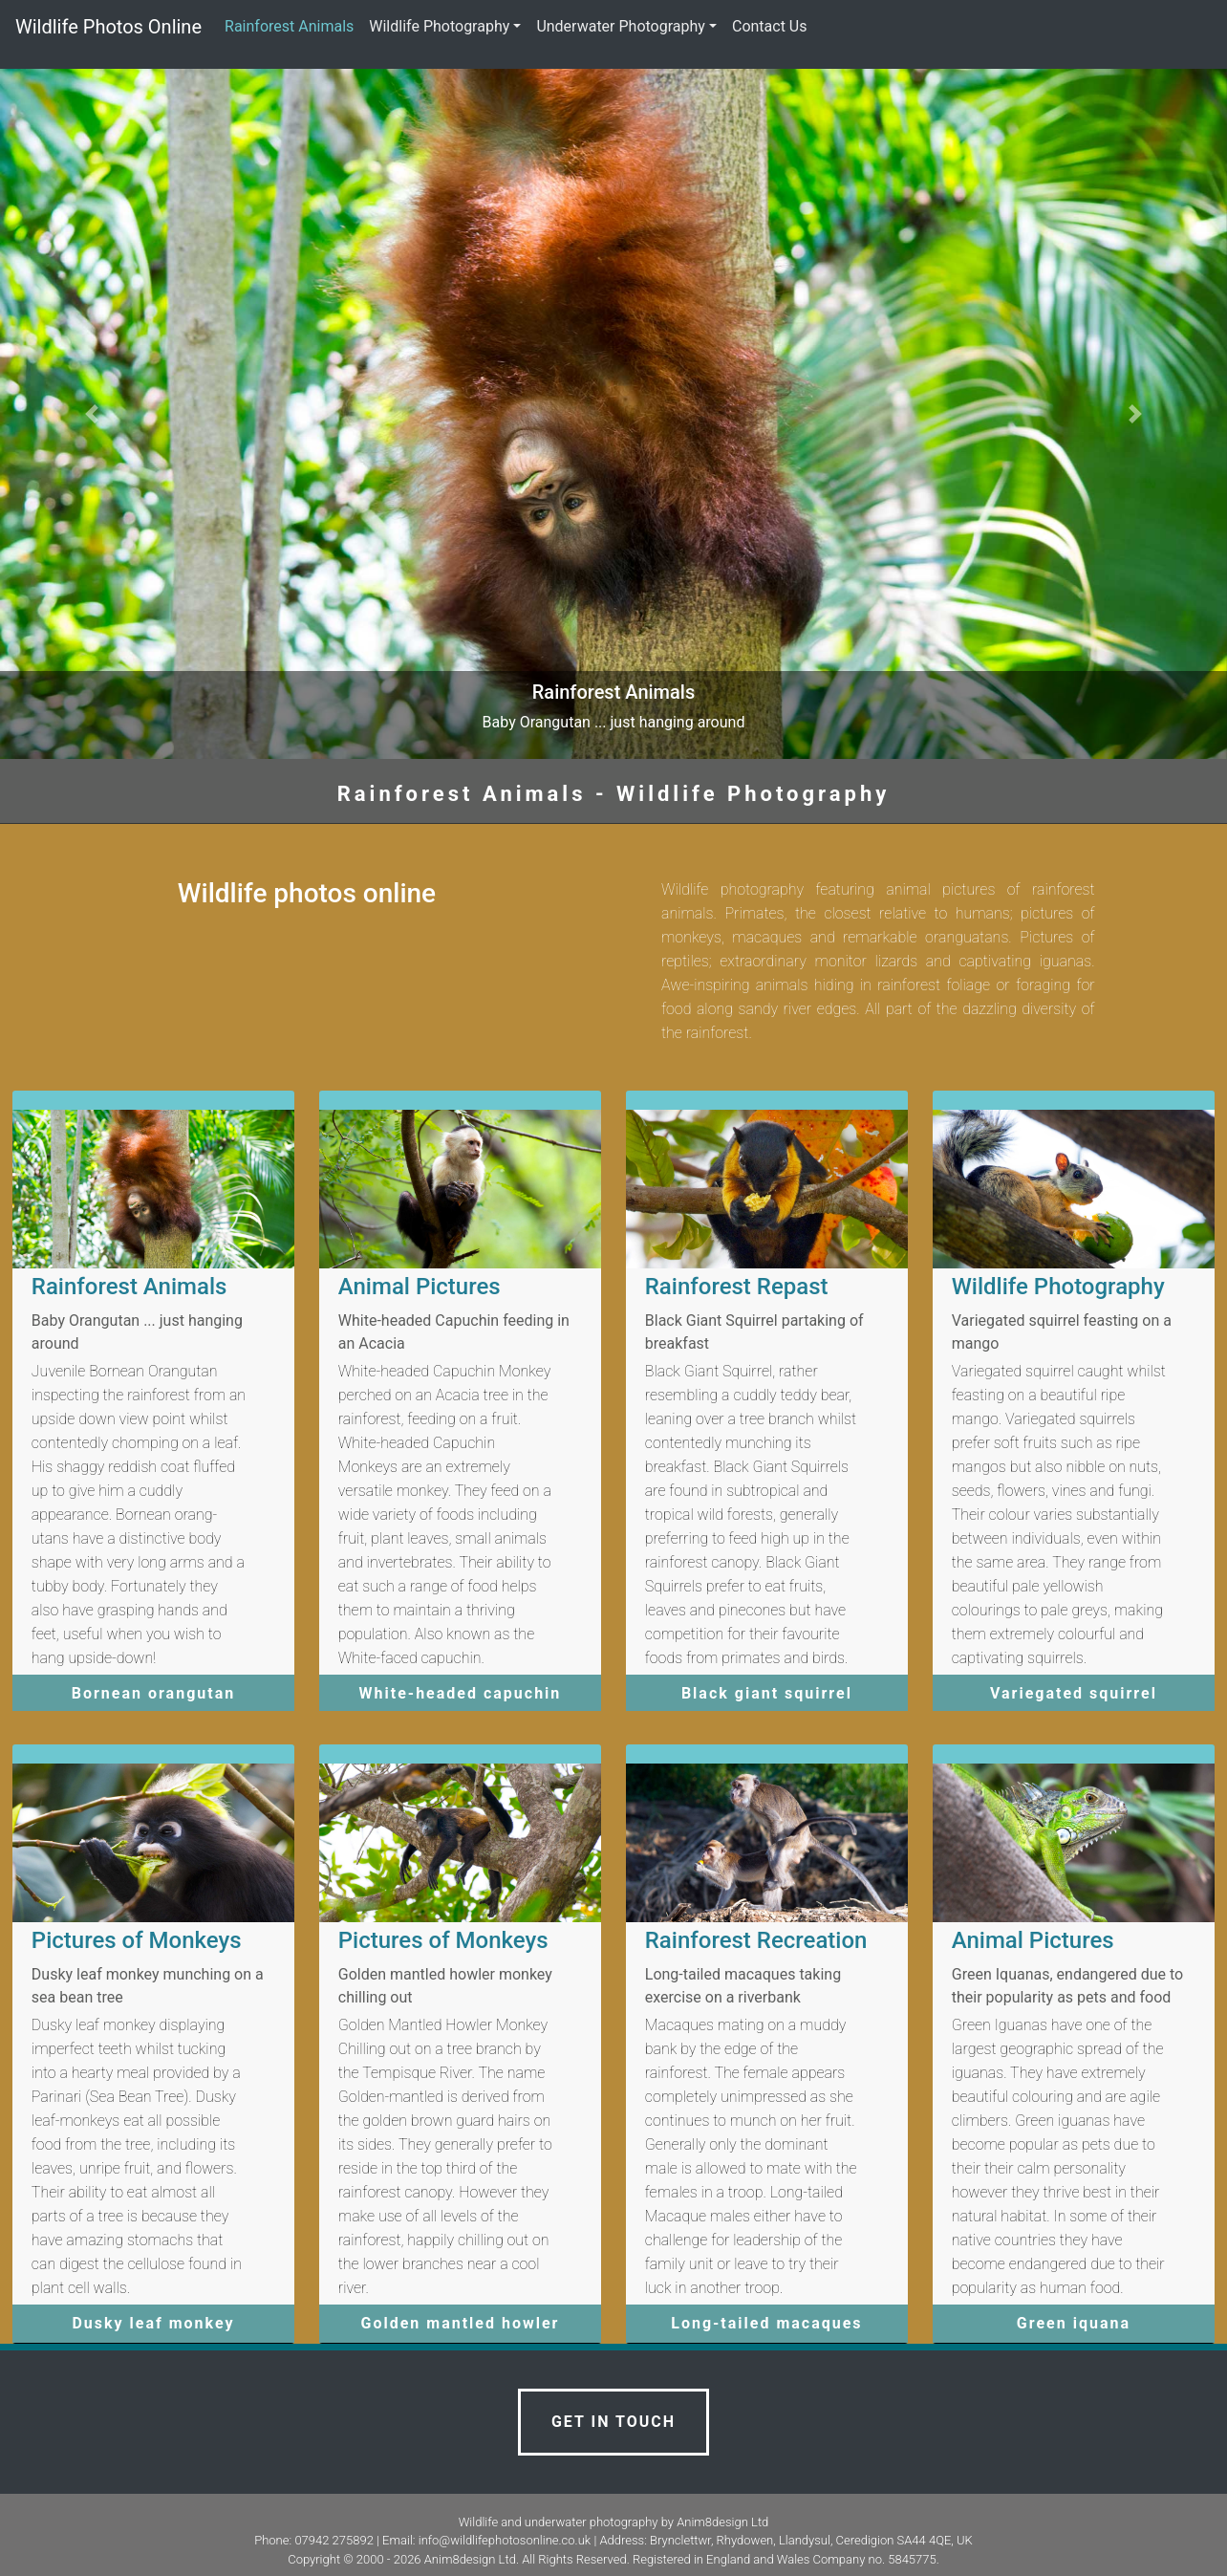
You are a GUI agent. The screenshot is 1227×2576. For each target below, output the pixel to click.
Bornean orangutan (153, 1693)
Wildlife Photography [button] (439, 26)
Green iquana (1073, 2323)
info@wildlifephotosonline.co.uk (505, 2540)
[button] (92, 414)
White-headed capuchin (460, 1693)
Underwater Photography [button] (620, 26)
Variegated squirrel (1073, 1693)
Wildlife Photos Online (108, 26)
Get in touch (613, 2422)
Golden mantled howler (460, 2323)
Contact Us (769, 26)
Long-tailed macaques (766, 2323)
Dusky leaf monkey (153, 2323)
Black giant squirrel (766, 1693)
